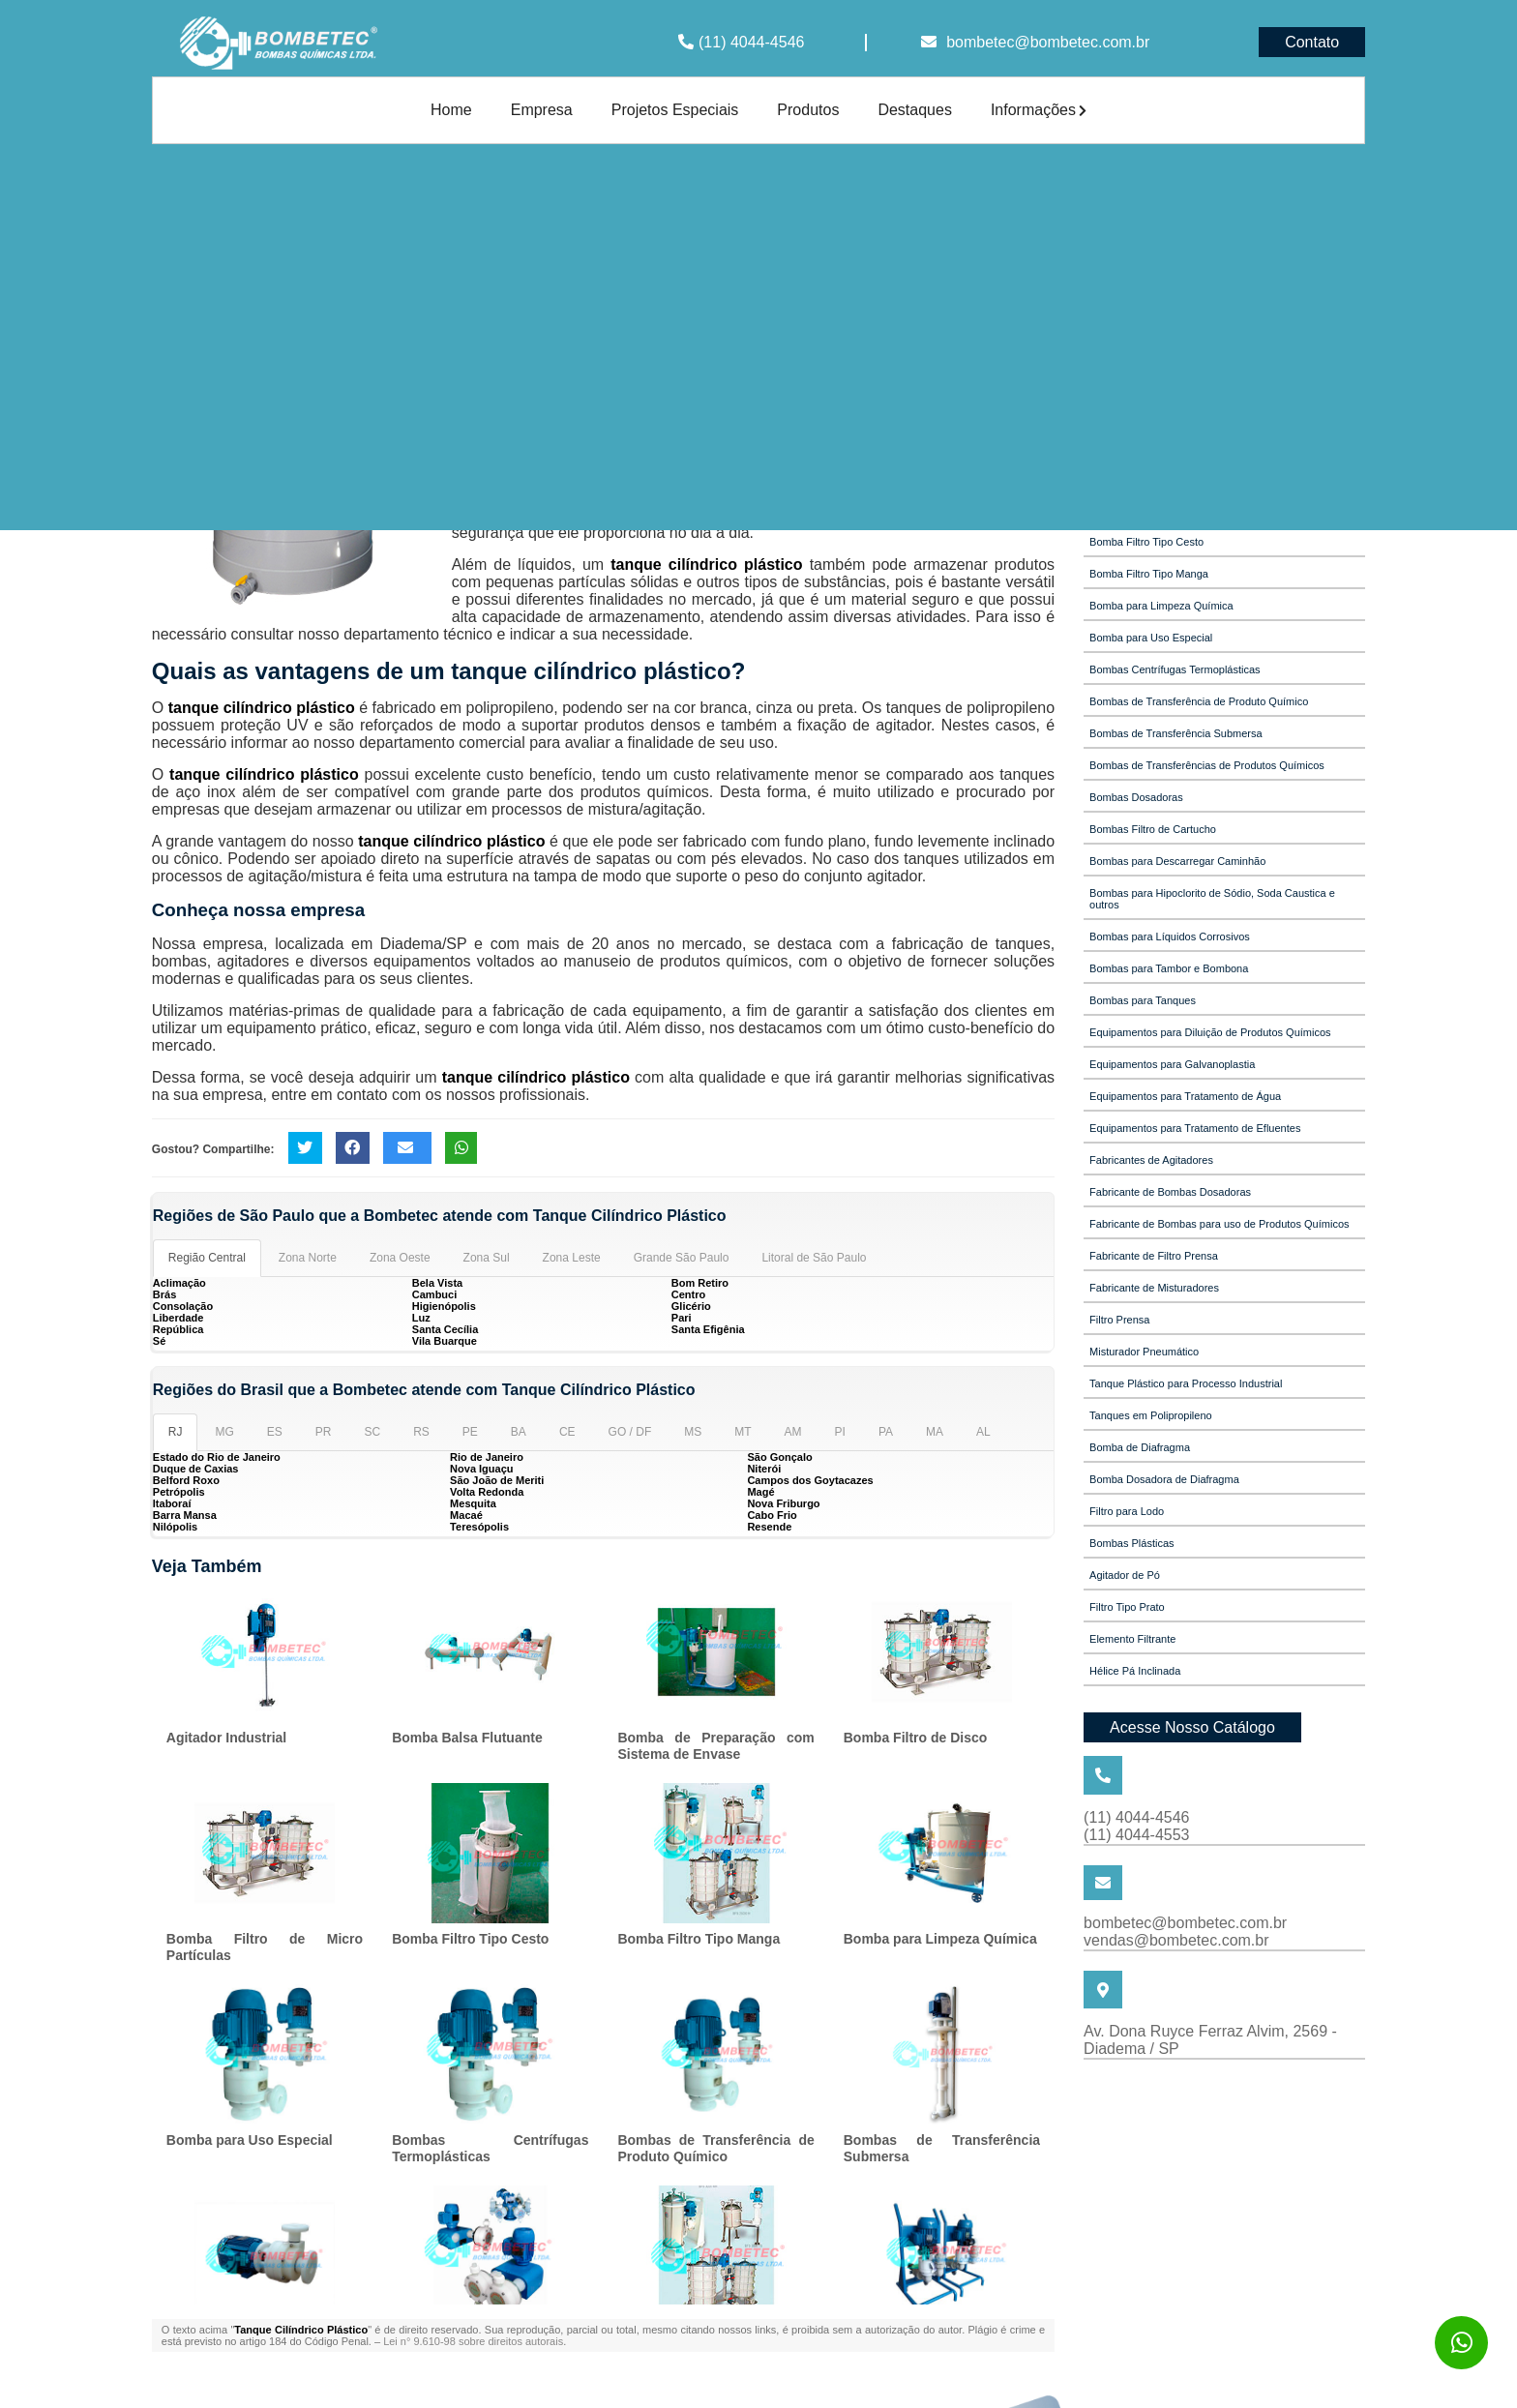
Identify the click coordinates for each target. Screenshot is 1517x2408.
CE (567, 1432)
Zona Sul (486, 1257)
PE (470, 1432)
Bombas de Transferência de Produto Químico (715, 2148)
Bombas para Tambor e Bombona (1168, 968)
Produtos (808, 110)
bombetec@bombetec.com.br (1047, 42)
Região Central (207, 1257)
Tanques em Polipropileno (1150, 1415)
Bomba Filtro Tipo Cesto (470, 1939)
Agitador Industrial (226, 1737)
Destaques (914, 110)
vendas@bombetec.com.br (1176, 1940)
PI (840, 1432)
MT (742, 1432)
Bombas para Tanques (1142, 1000)
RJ (175, 1432)
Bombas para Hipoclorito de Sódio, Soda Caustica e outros (1212, 898)
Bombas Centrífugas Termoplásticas (490, 2148)
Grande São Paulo (681, 1257)
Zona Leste (572, 1257)
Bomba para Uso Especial (249, 2140)
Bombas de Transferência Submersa (1176, 733)
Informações (1038, 110)
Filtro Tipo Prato (1127, 1607)
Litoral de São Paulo (813, 1257)
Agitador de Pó (1124, 1575)
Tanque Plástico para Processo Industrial (1185, 1383)
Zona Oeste (400, 1257)
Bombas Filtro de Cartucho (1152, 829)
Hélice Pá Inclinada (1134, 1671)
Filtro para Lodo (1126, 1511)
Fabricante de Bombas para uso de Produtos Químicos (1219, 1224)
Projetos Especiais (675, 110)
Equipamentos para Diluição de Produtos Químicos (1209, 1032)
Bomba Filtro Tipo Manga (698, 1939)
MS (692, 1432)
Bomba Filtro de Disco (916, 1737)
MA (934, 1432)
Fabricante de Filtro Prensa (1153, 1256)
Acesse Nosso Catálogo (1192, 1727)
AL (983, 1432)
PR (323, 1432)
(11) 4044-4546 (751, 42)
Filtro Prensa (1119, 1319)
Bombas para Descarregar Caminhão (1177, 861)
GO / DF (630, 1432)
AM (793, 1432)
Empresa (542, 110)
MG (224, 1432)
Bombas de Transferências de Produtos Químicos (1206, 765)
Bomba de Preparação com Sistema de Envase (715, 1746)
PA (885, 1432)
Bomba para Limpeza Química (940, 1939)
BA (518, 1432)
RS (421, 1432)
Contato (1312, 42)
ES (275, 1432)
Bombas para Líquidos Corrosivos (1169, 936)
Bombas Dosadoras (1136, 797)
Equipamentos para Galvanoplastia (1172, 1064)
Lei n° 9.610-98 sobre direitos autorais (473, 2341)
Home (451, 110)
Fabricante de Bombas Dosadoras (1170, 1192)
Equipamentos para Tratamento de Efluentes (1194, 1128)
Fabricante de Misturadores (1154, 1287)
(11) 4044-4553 (1136, 1835)
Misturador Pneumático (1144, 1351)
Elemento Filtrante (1132, 1639)
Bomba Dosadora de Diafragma (1164, 1479)
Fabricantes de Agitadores (1151, 1160)
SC (373, 1432)
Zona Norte (308, 1257)
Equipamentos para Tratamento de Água (1185, 1096)
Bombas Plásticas (1131, 1543)
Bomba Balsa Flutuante (467, 1737)
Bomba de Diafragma (1139, 1447)
